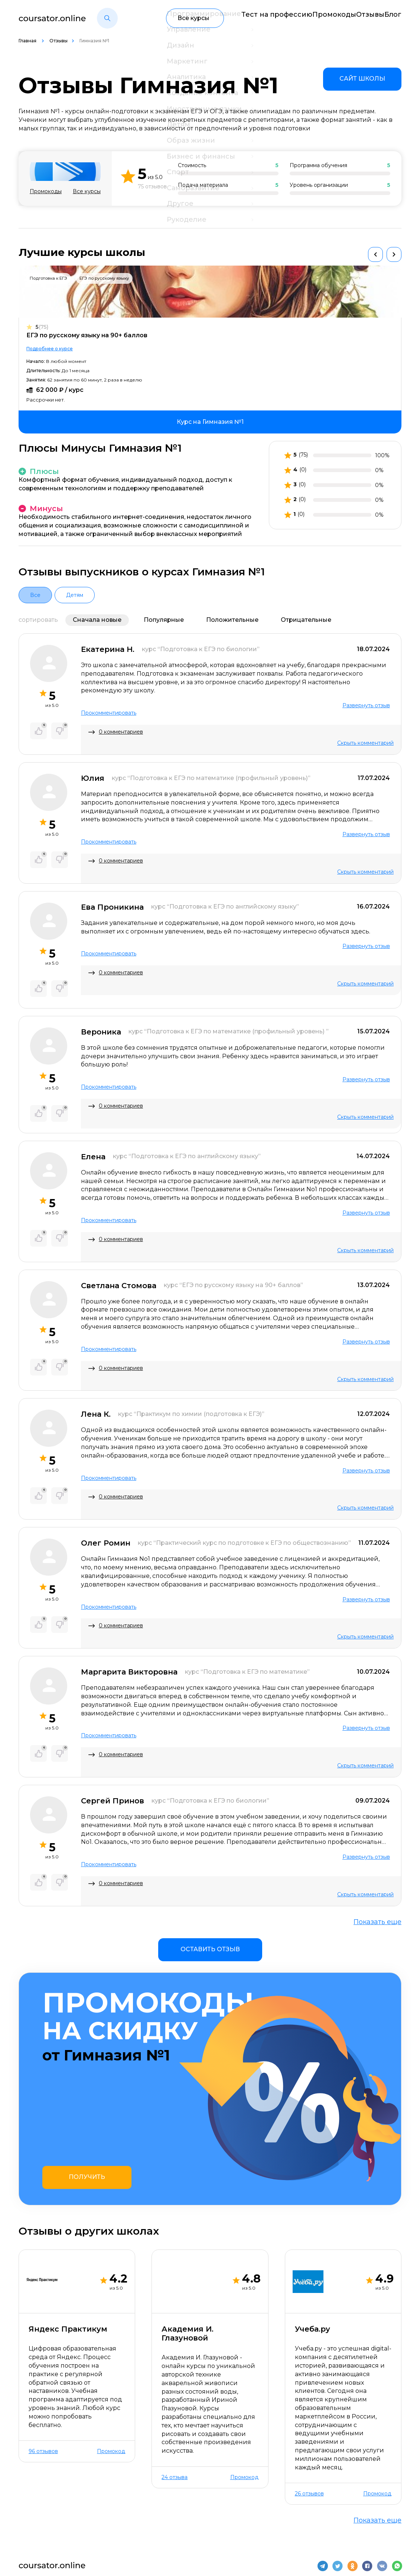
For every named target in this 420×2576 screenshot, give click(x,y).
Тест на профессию (247, 18)
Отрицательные (306, 619)
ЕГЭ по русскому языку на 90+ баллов (86, 335)
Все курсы (87, 191)
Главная (28, 40)
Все (35, 595)
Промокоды (312, 18)
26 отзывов (309, 2401)
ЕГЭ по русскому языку (104, 278)
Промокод (111, 2359)
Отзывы (358, 18)
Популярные (164, 619)
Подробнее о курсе (49, 348)
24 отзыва (175, 2385)
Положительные (232, 619)
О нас (27, 2526)
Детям (74, 595)
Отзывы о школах (114, 2526)
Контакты (61, 2526)
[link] (362, 79)
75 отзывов (152, 186)
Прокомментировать (108, 712)
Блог (394, 18)
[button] (107, 18)
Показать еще (377, 1922)
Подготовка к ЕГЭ (48, 278)
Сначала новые (97, 619)
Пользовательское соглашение (352, 2558)
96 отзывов (43, 2359)
